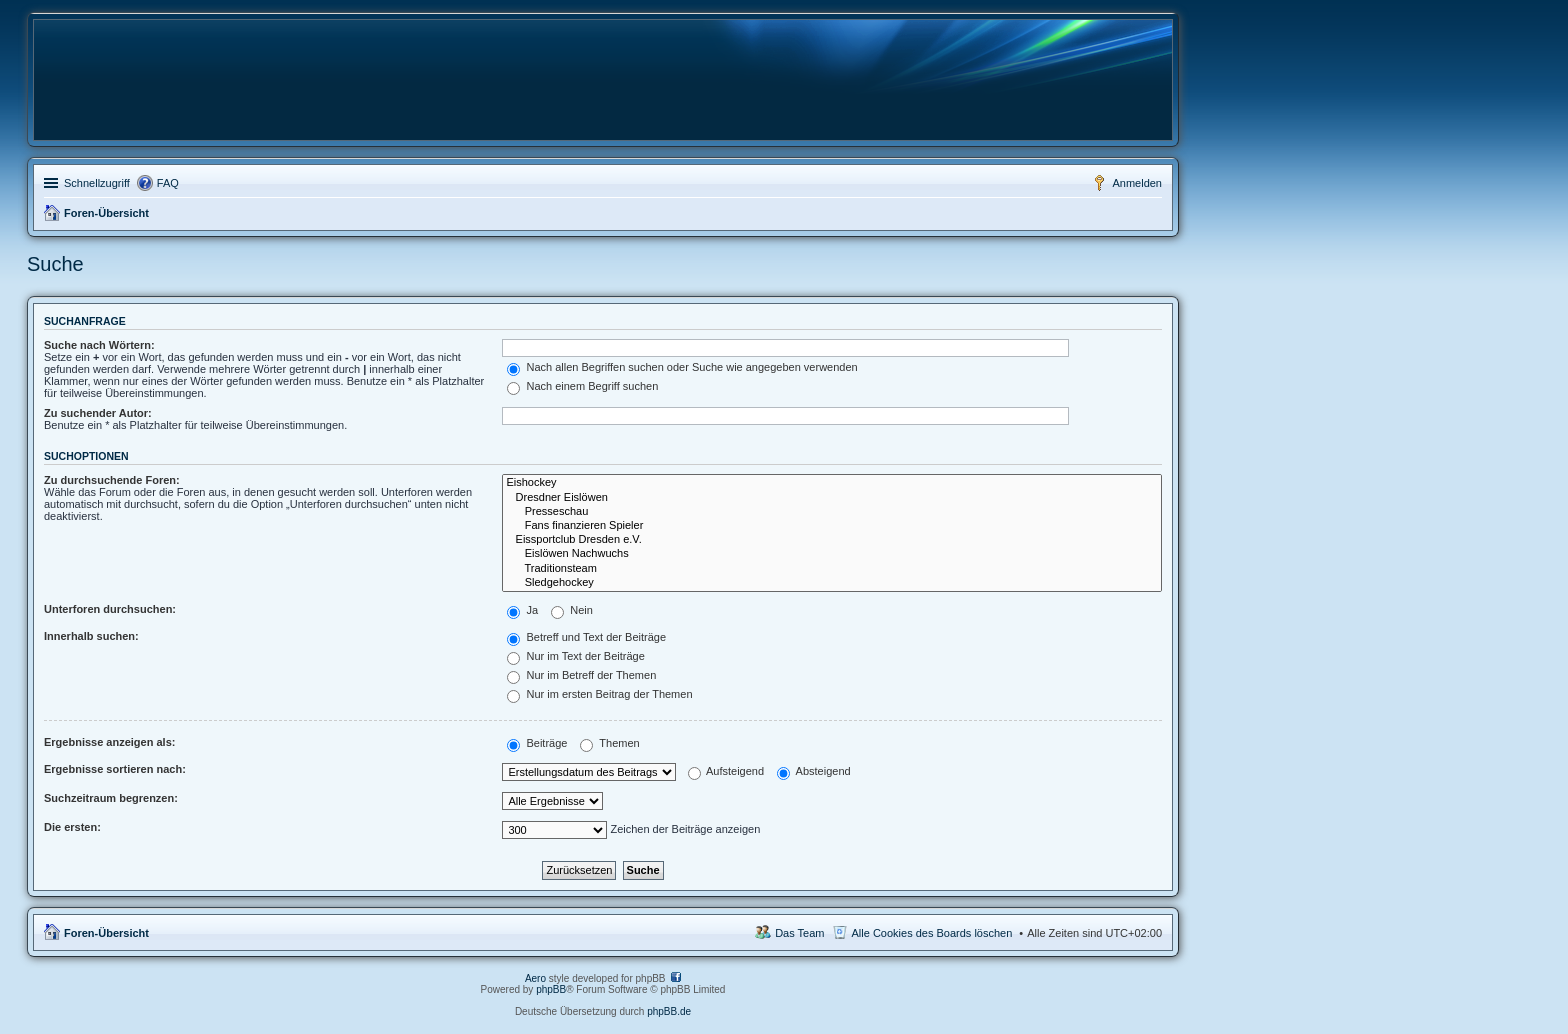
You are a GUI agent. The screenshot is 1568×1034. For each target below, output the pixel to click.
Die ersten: (72, 827)
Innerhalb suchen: (91, 636)
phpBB (551, 989)
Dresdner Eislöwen (832, 498)
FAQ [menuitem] (168, 183)
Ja (522, 610)
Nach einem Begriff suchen (582, 386)
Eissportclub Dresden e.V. (832, 540)
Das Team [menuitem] (799, 933)
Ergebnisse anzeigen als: (109, 742)
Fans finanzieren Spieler (832, 526)
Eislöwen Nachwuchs (832, 554)
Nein (572, 610)
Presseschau (832, 512)
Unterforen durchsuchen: (110, 609)
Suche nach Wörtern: (99, 345)
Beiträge (537, 743)
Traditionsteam (832, 569)
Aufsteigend (726, 771)
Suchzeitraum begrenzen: (111, 798)
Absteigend (814, 771)
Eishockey (832, 483)
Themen (609, 743)
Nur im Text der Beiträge (575, 656)
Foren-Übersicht (106, 213)
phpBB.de (669, 1011)
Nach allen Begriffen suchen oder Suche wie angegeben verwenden (682, 367)
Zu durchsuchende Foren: (112, 480)
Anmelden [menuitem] (1137, 183)
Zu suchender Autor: (98, 413)
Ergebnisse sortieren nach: (115, 769)
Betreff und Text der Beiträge (586, 637)
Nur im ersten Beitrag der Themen (599, 694)
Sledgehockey (832, 583)
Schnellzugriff (97, 183)
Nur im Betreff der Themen (581, 675)
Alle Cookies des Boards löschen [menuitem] (932, 933)
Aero (535, 978)
